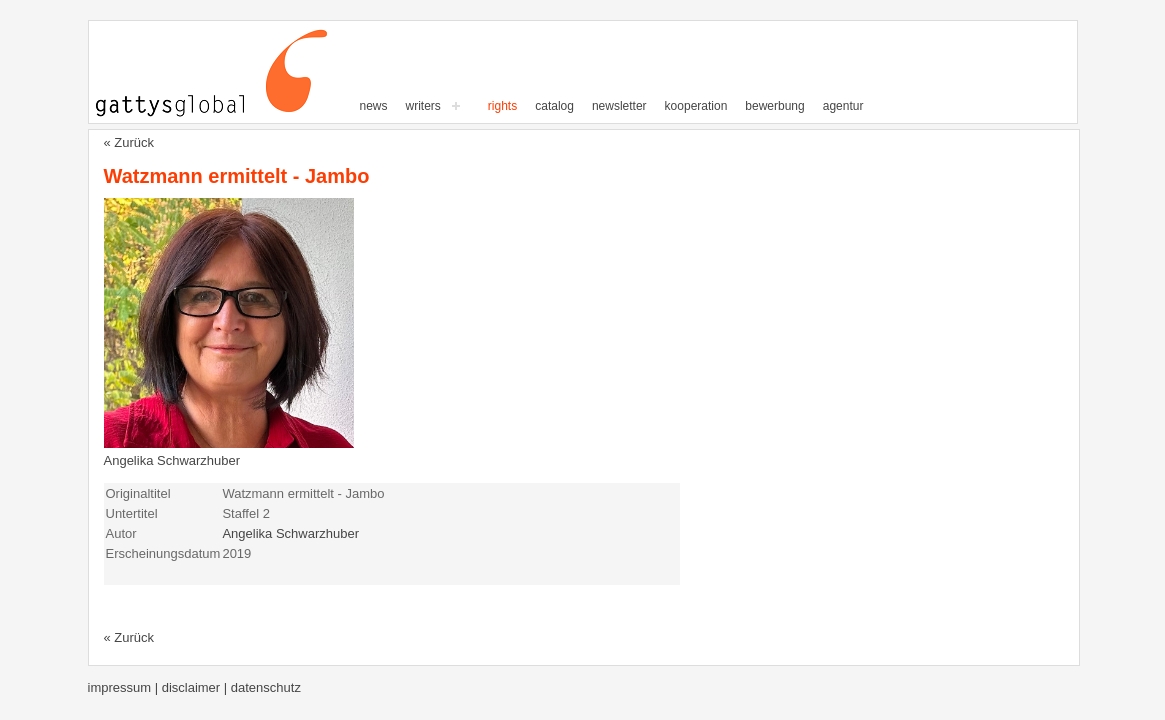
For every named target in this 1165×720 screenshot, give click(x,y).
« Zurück (129, 142)
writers (423, 106)
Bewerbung (774, 106)
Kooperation (696, 106)
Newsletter (619, 106)
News (374, 106)
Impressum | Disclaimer (156, 687)
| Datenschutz (262, 687)
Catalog (554, 106)
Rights (502, 106)
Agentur (843, 106)
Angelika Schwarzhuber (172, 460)
